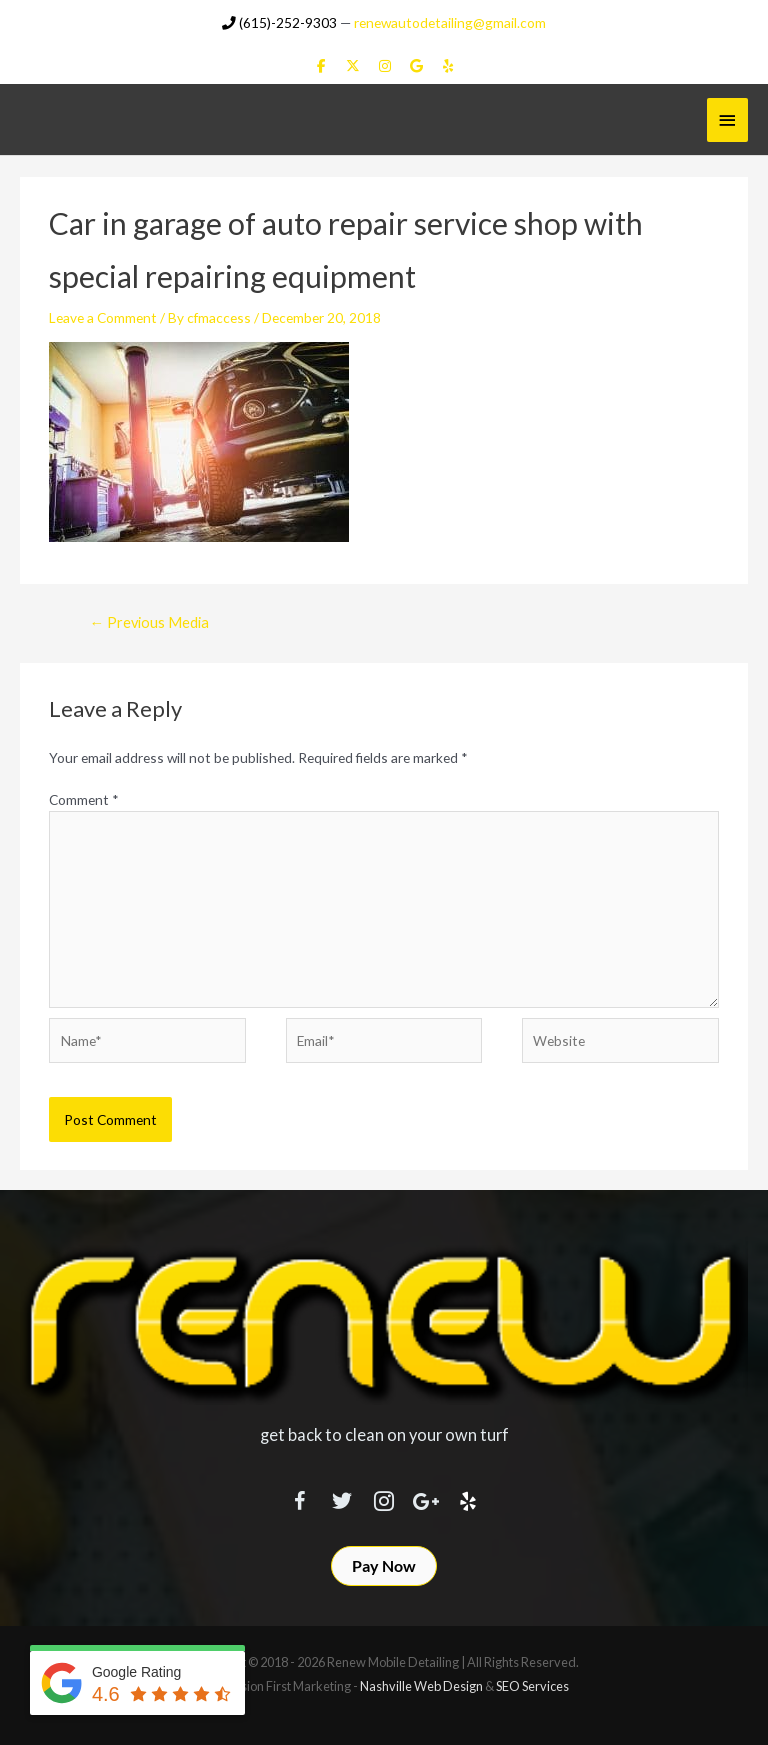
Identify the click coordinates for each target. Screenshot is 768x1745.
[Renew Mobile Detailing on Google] (416, 64)
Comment (84, 797)
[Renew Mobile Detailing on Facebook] (321, 64)
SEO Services (532, 1684)
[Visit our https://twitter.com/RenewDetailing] (342, 1495)
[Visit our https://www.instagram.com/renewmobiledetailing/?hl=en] (384, 1496)
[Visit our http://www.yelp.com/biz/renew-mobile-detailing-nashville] (468, 1496)
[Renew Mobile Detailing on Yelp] (447, 64)
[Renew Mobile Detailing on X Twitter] (352, 64)
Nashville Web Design (421, 1684)
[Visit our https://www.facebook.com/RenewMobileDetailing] (300, 1496)
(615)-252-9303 (279, 20)
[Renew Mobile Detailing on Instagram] (384, 64)
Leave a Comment (103, 316)
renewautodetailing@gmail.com (450, 20)
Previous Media (149, 620)
